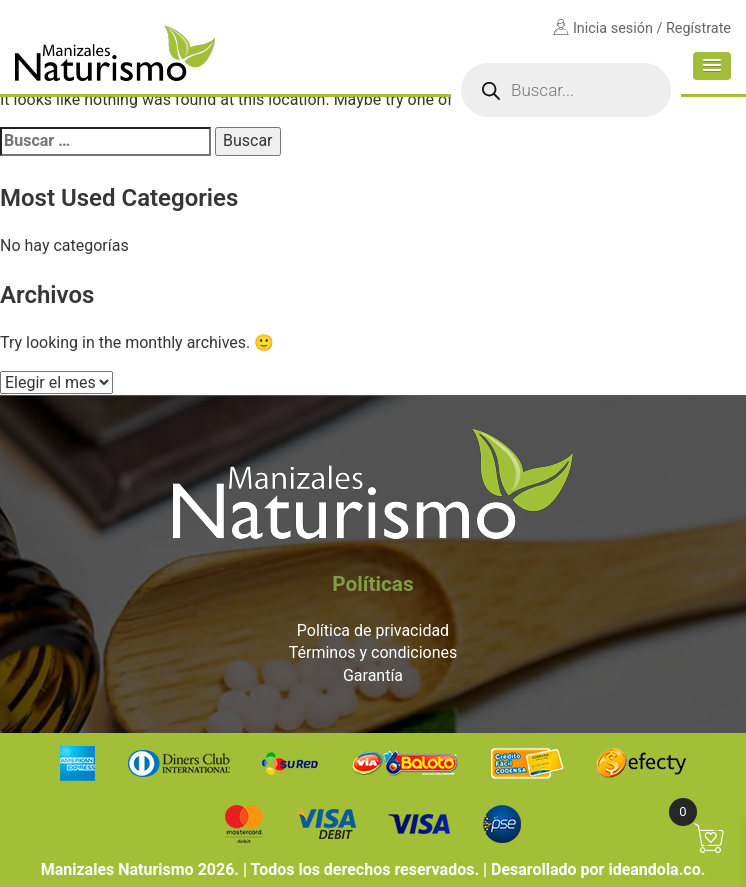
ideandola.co (654, 869)
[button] (712, 66)
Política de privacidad (373, 630)
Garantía (373, 675)
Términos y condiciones (373, 652)
